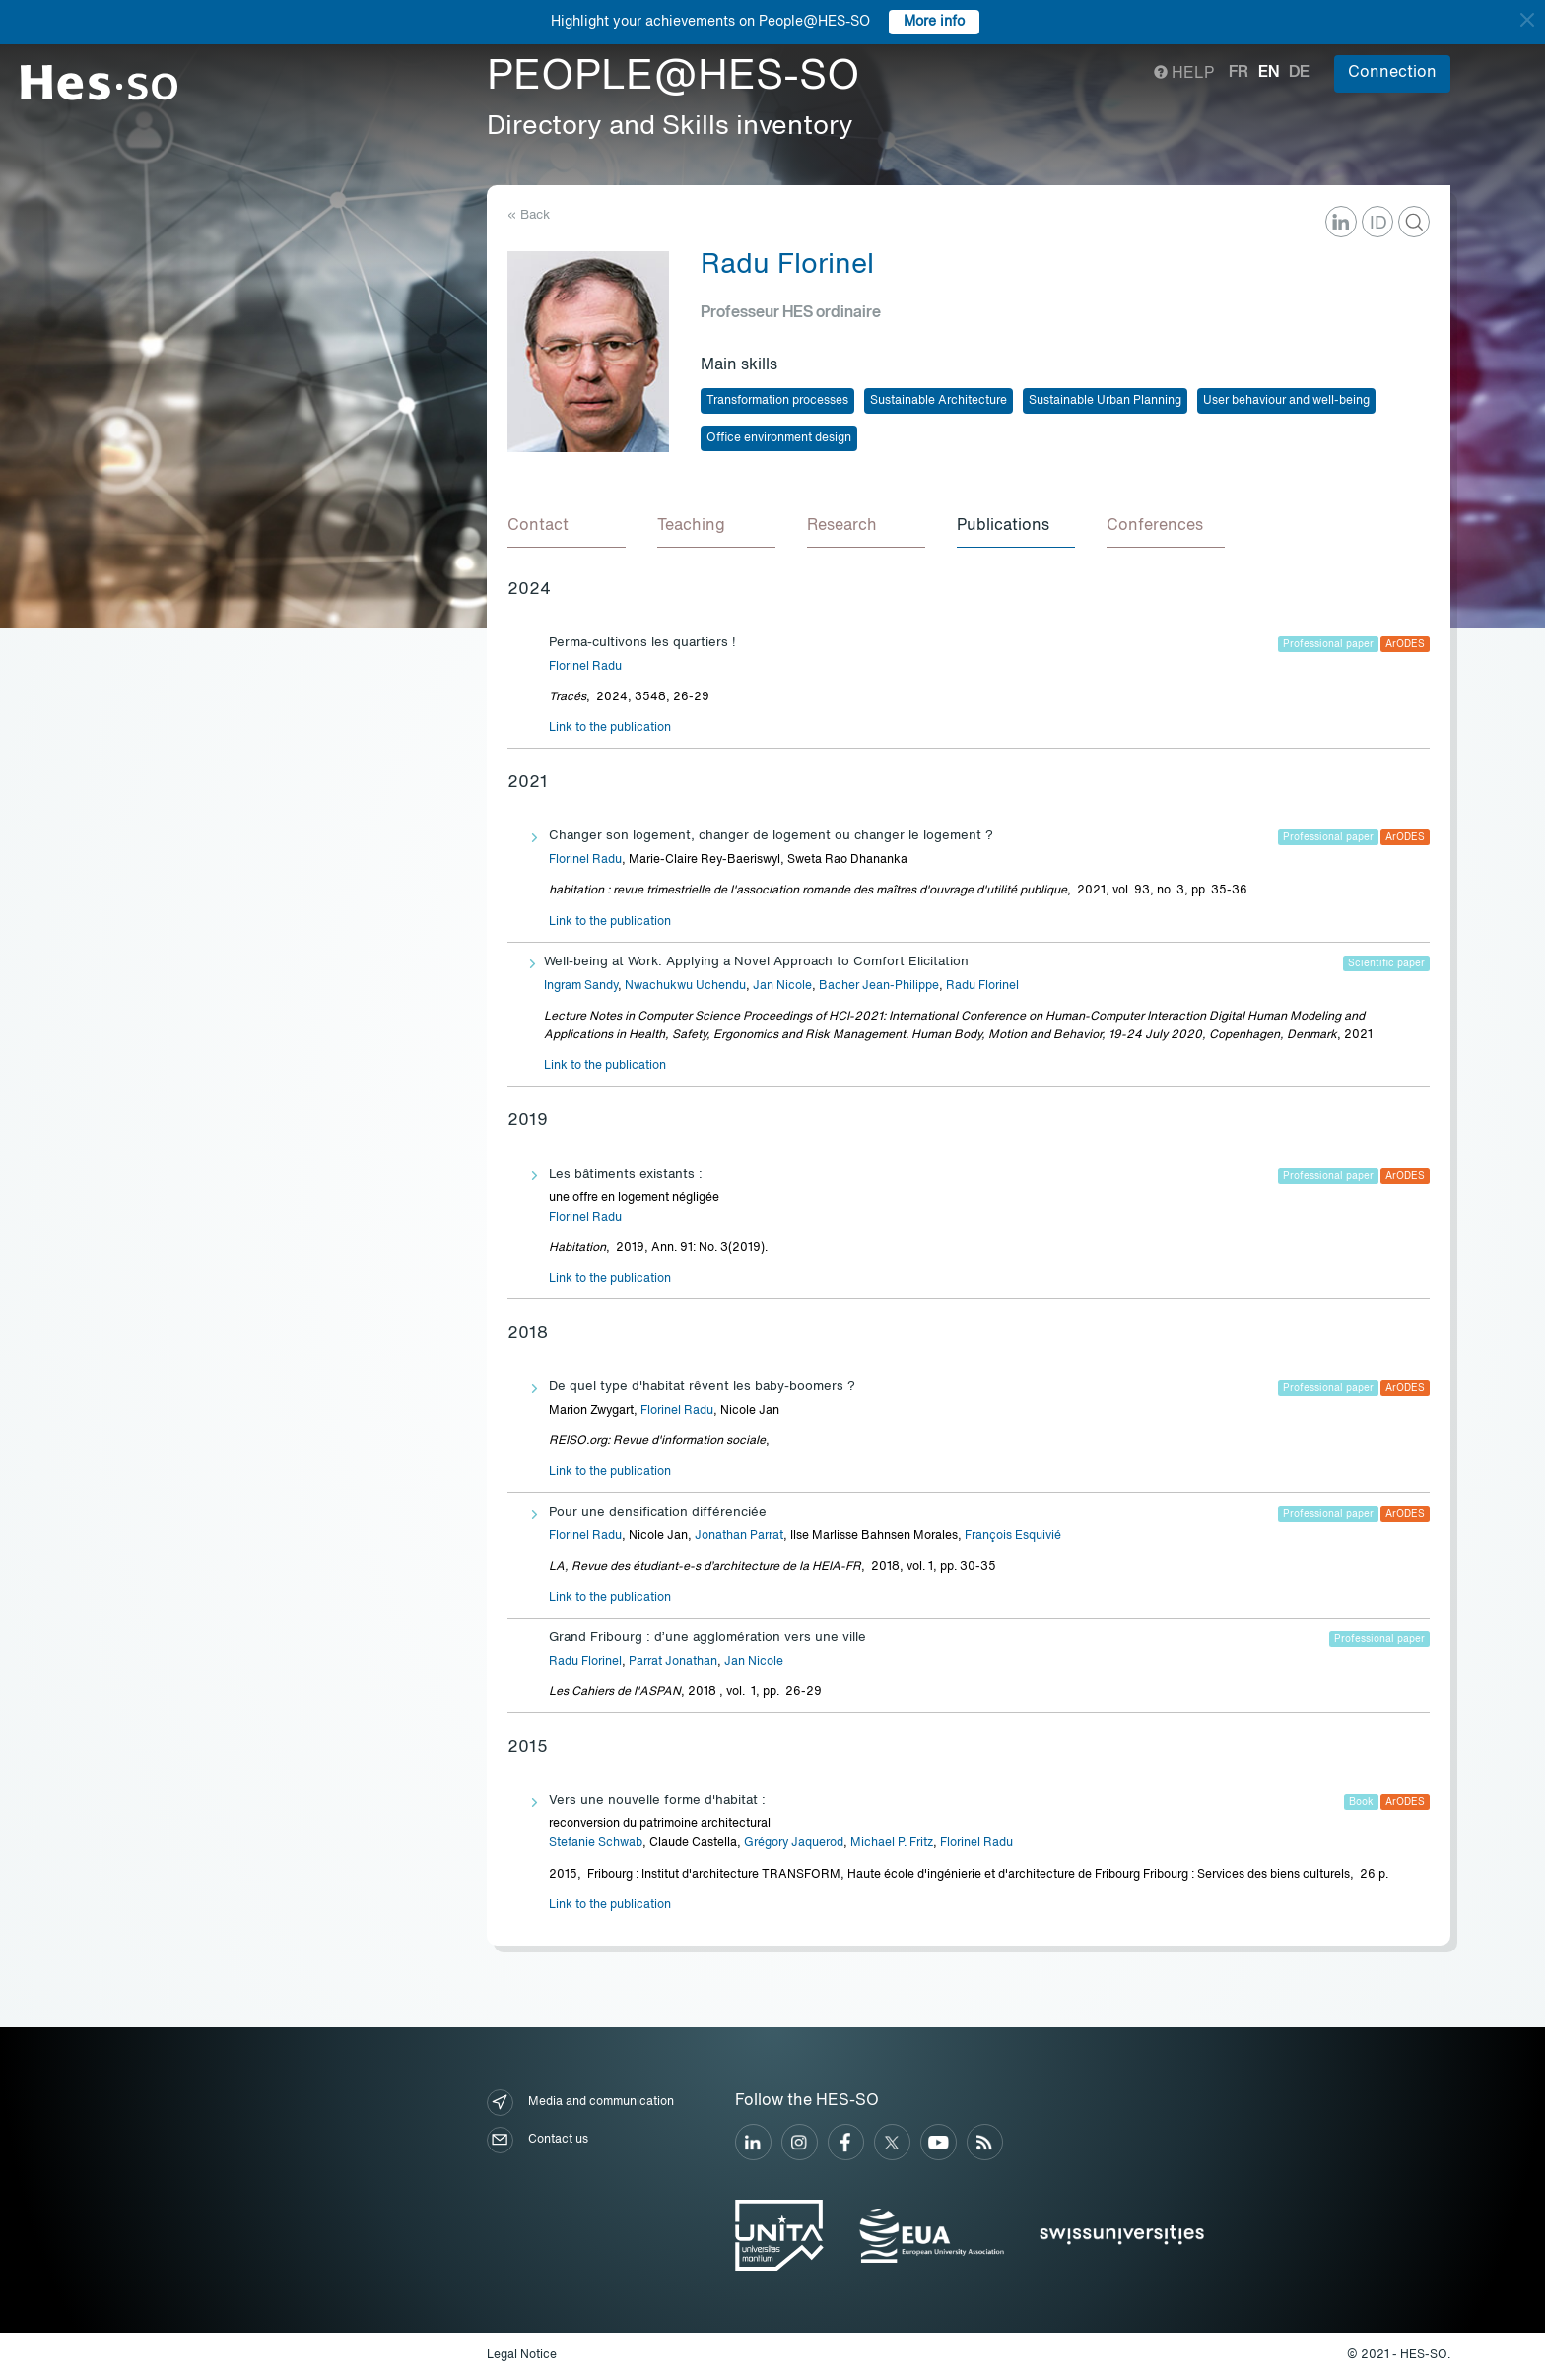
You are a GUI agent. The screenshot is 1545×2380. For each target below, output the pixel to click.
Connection (1392, 73)
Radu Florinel (982, 986)
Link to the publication (610, 728)
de (1299, 73)
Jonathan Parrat (739, 1536)
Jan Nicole (782, 986)
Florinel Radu (585, 667)
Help (1184, 74)
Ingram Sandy (581, 986)
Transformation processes (777, 401)
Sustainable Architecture (938, 401)
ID (1378, 223)
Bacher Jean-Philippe (879, 986)
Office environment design (778, 438)
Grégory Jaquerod (793, 1843)
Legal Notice (522, 2355)
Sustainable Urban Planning (1105, 401)
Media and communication (580, 2102)
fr (1238, 73)
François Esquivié (1013, 1536)
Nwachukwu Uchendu (685, 986)
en (1268, 73)
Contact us (537, 2140)
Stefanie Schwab (595, 1843)
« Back (528, 215)
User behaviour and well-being (1286, 401)
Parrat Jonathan (673, 1662)
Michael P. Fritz (891, 1843)
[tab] (566, 527)
